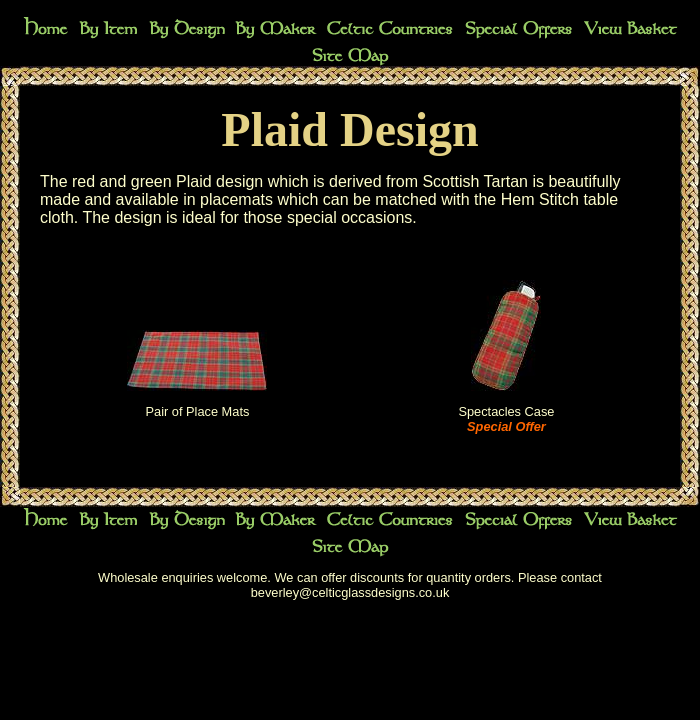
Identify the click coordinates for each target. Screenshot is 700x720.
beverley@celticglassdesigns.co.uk (350, 592)
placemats (236, 199)
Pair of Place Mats (198, 411)
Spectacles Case (506, 411)
